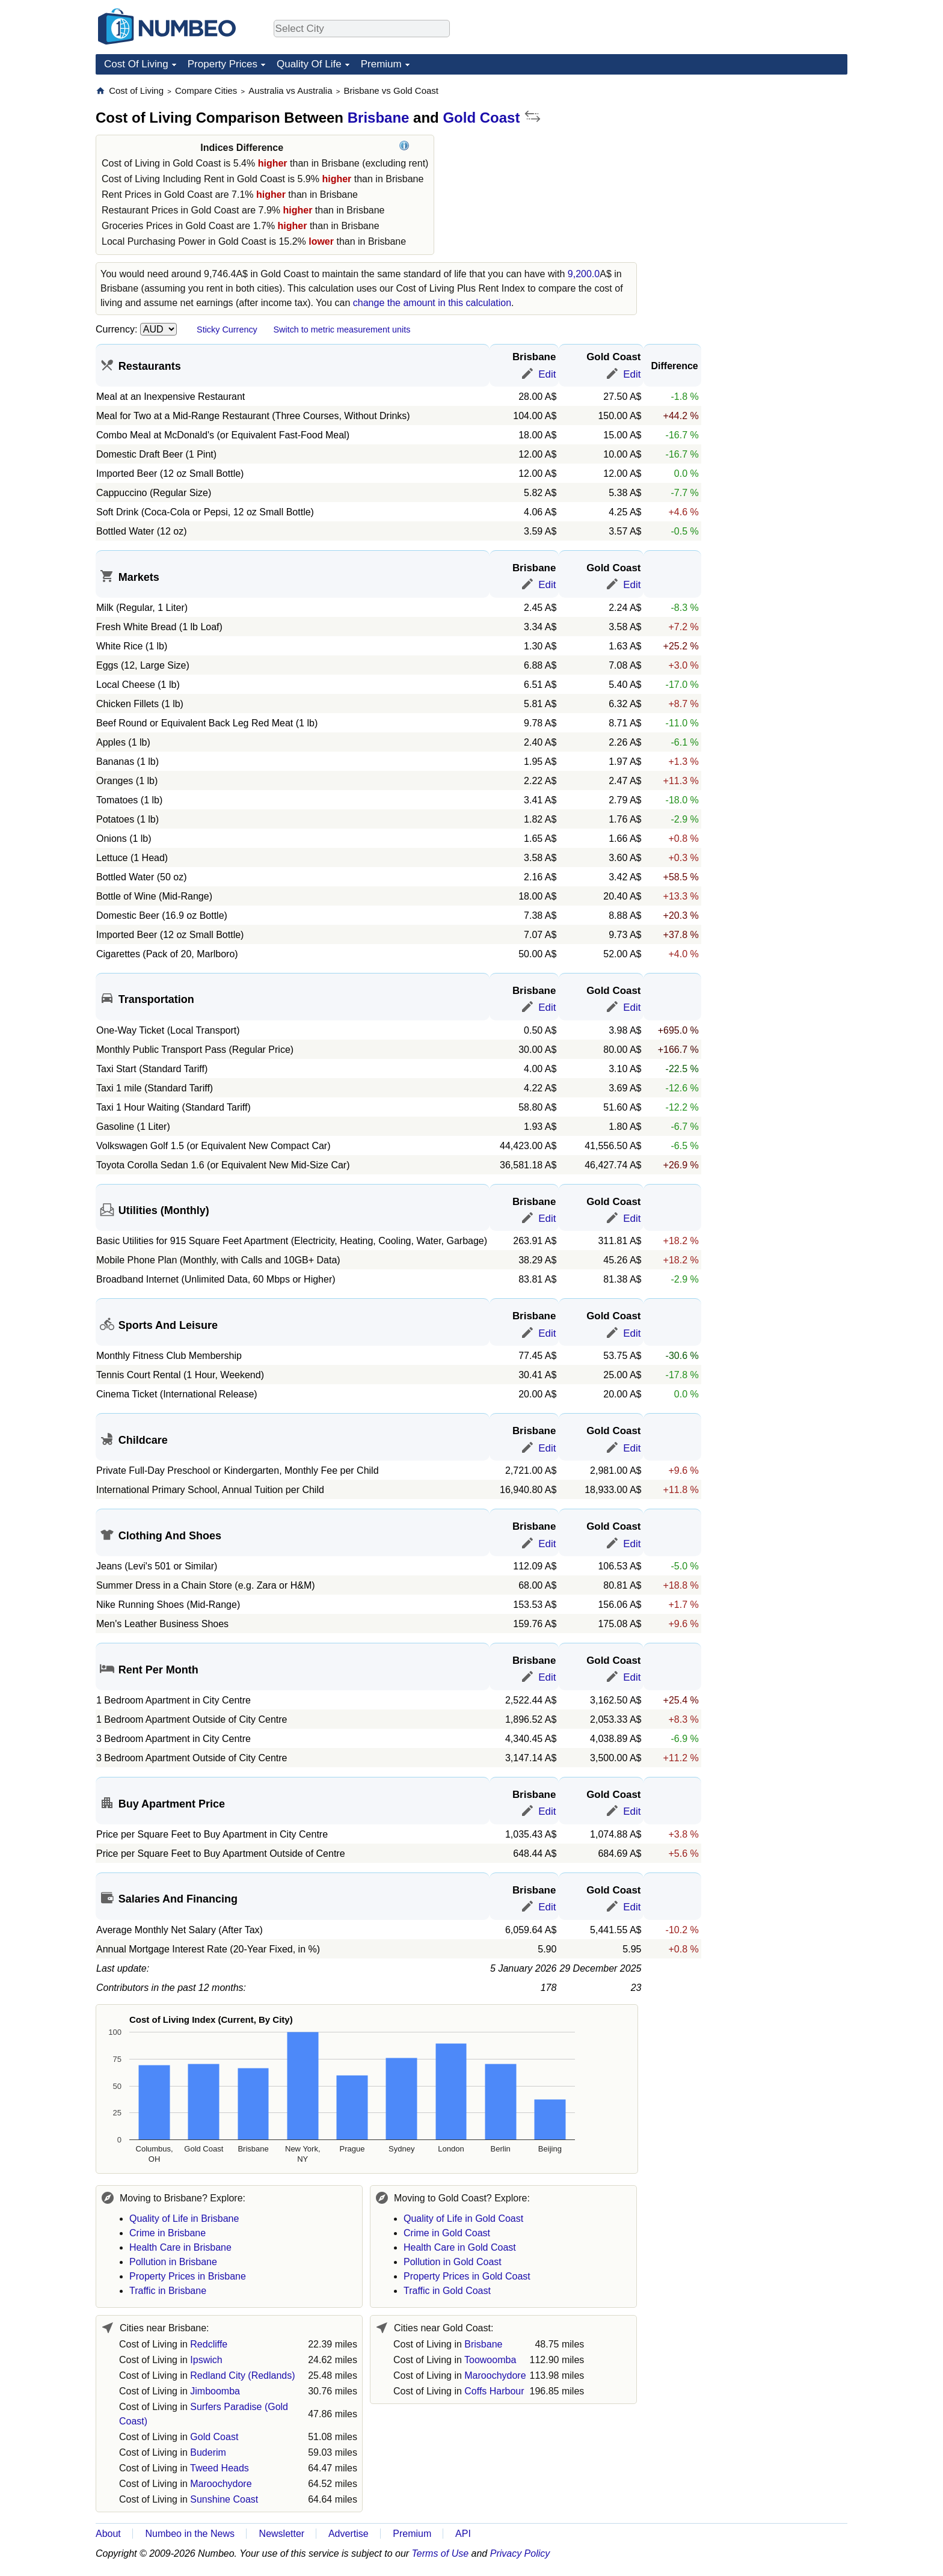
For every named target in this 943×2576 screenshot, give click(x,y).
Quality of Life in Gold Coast (463, 2218)
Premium (381, 64)
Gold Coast (481, 117)
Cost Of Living (136, 64)
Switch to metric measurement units (341, 329)
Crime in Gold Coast (447, 2233)
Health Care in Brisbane (180, 2247)
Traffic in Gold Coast (447, 2291)
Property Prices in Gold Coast (467, 2276)
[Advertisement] (757, 160)
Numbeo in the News (190, 2533)
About (108, 2533)
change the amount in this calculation (432, 303)
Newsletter (282, 2533)
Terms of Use (440, 2553)
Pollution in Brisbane (173, 2262)
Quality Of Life (309, 64)
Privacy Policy (520, 2553)
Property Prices (222, 64)
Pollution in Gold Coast (453, 2262)
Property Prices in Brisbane (187, 2276)
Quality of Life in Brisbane (184, 2218)
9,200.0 (584, 274)
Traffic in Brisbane (167, 2291)
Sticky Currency (227, 329)
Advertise (348, 2533)
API (463, 2533)
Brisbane (379, 117)
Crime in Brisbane (167, 2233)
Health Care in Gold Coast (460, 2247)
